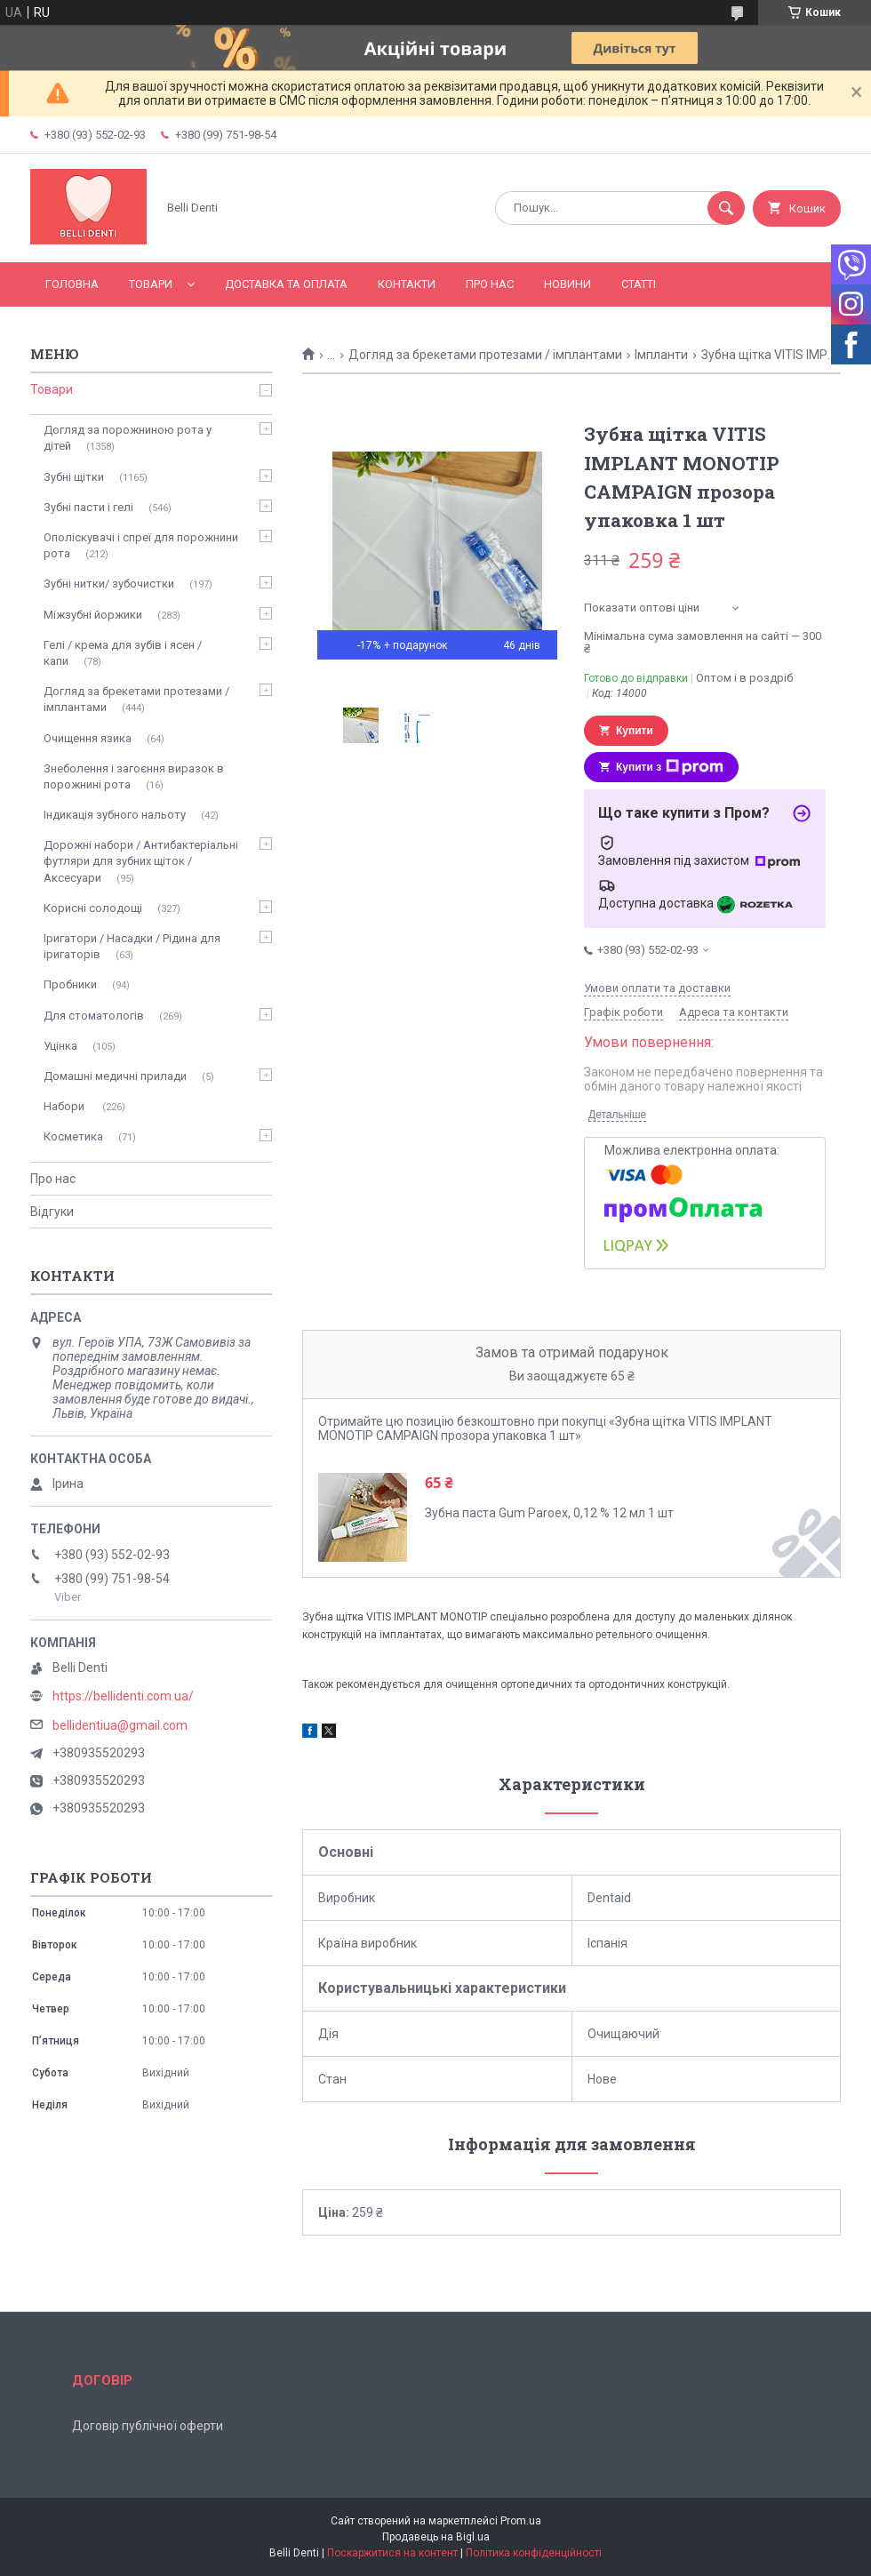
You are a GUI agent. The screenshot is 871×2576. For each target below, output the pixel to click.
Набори (65, 1106)
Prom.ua (520, 2521)
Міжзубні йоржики (93, 614)
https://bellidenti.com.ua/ (123, 1696)
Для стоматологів (94, 1015)
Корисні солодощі (93, 908)
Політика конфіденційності (534, 2553)
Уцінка (60, 1045)
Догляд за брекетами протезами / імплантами (485, 355)
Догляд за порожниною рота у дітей (128, 437)
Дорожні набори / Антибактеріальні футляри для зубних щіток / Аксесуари (141, 861)
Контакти (407, 284)
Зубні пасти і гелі (88, 507)
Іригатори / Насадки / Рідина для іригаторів (132, 946)
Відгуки (52, 1211)
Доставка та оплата (286, 284)
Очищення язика (88, 738)
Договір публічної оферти (147, 2426)
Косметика (73, 1136)
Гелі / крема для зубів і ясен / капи (123, 653)
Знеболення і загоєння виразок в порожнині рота (134, 776)
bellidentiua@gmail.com (120, 1725)
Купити (634, 730)
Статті (638, 284)
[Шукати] (726, 208)
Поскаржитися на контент (392, 2553)
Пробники (70, 984)
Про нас (490, 284)
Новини (567, 284)
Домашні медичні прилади (115, 1076)
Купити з (669, 767)
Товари (150, 284)
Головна (72, 284)
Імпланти (661, 355)
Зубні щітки (74, 477)
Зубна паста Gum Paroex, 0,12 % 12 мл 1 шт (549, 1513)
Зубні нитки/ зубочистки (109, 583)
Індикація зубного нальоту (115, 814)
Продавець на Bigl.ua (436, 2537)
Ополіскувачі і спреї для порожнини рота (141, 545)
